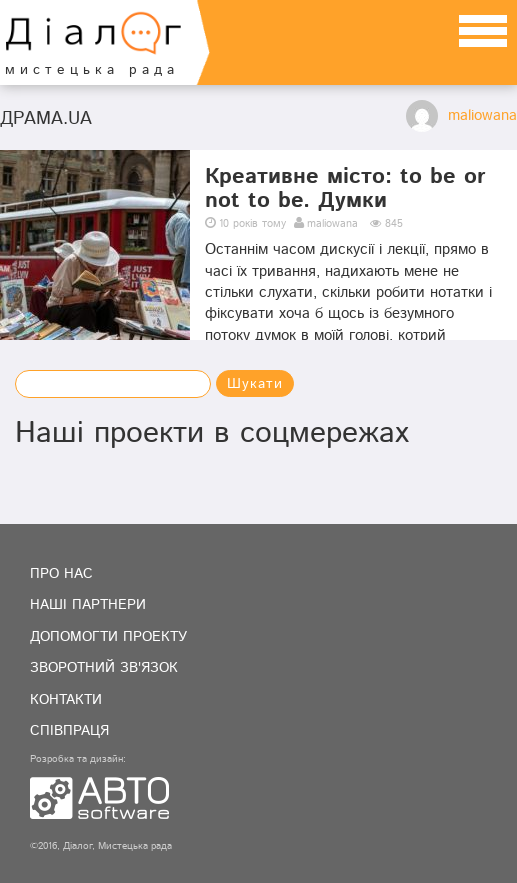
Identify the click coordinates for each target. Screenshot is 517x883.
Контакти (66, 700)
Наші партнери (88, 605)
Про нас (61, 574)
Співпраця (69, 731)
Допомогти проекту (108, 637)
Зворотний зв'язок (104, 668)
